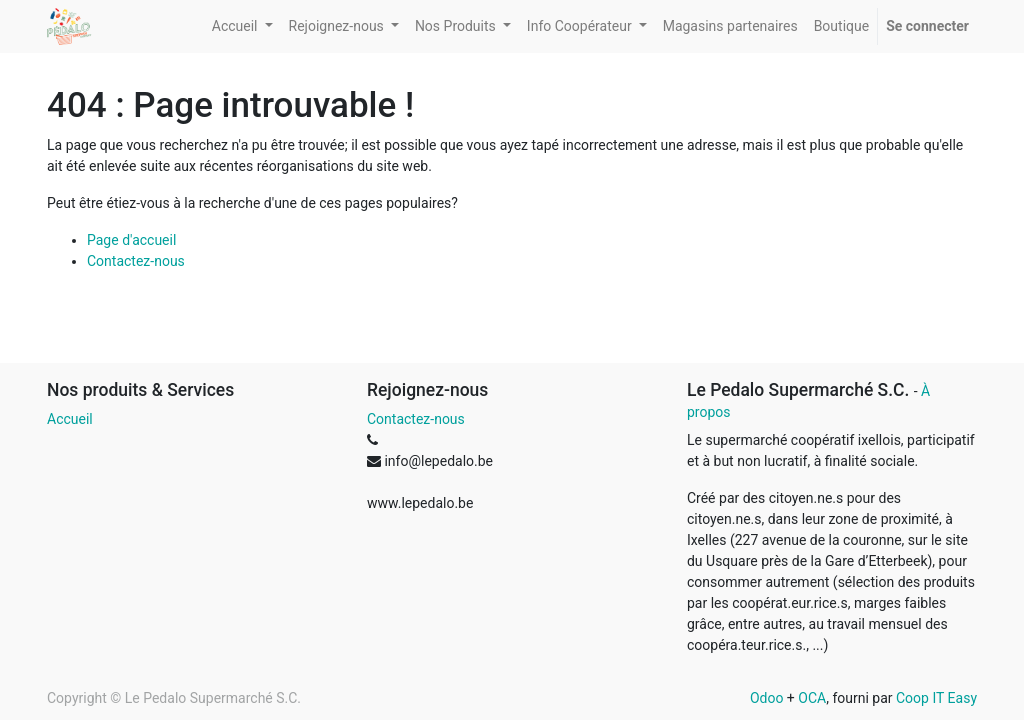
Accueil (70, 419)
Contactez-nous (136, 261)
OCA (812, 698)
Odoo (767, 698)
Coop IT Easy (936, 698)
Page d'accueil (131, 240)
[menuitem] (730, 26)
